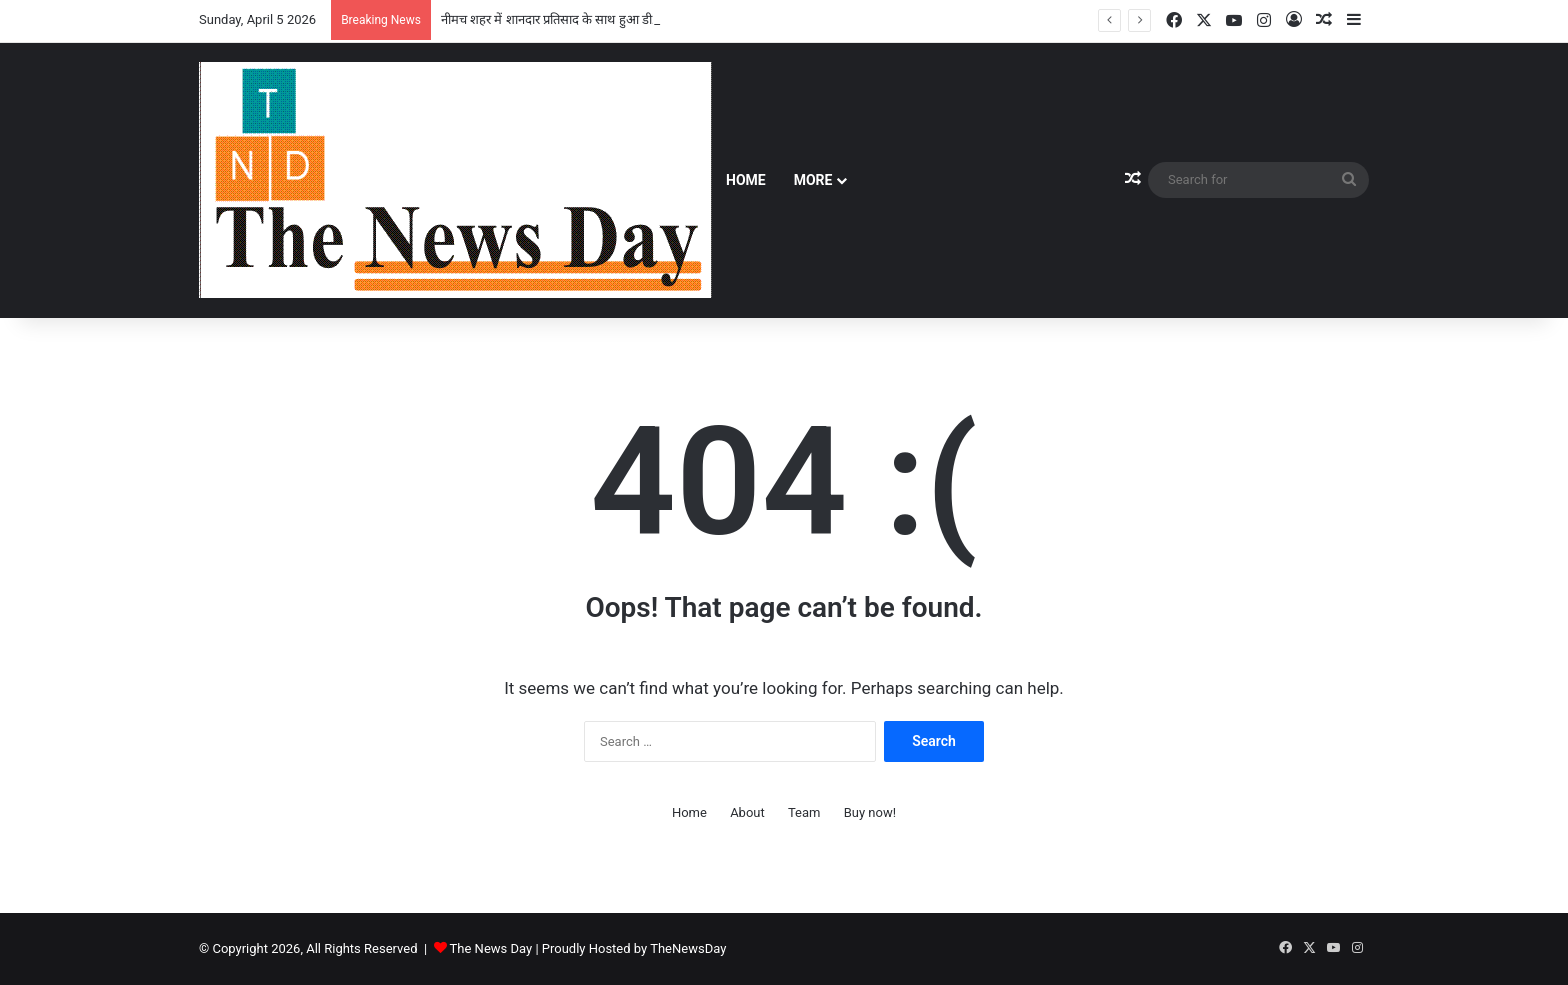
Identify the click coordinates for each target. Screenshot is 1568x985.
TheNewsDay (688, 948)
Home (746, 180)
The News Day (491, 948)
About (747, 812)
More (813, 180)
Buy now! (870, 812)
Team (804, 812)
